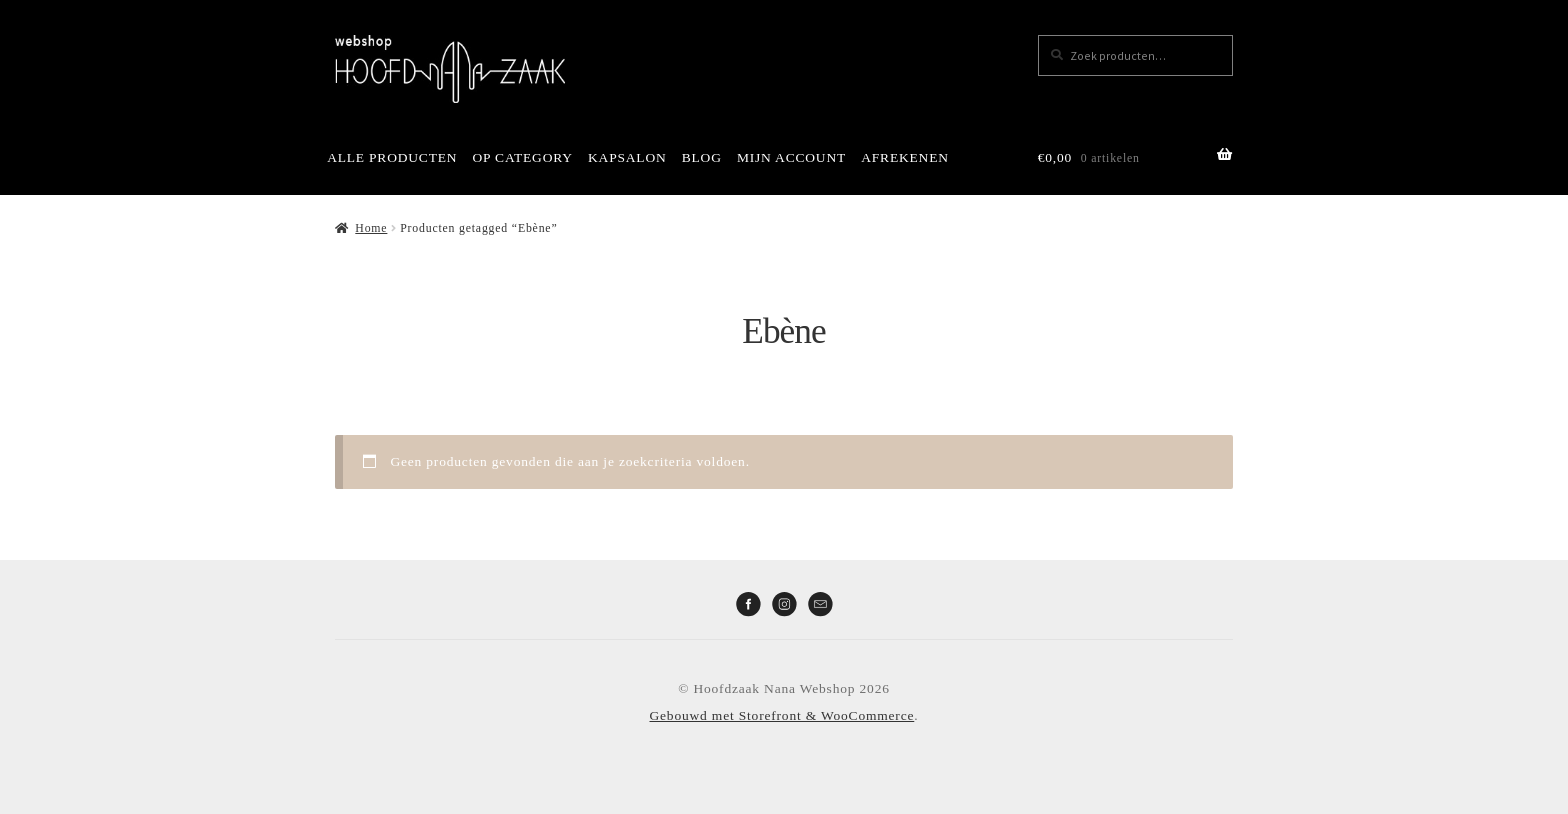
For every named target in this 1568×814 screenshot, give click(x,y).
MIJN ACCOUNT (791, 157)
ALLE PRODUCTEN (392, 157)
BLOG (702, 157)
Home (371, 228)
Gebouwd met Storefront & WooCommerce (782, 715)
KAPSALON (627, 157)
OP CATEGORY (523, 157)
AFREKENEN (905, 157)
